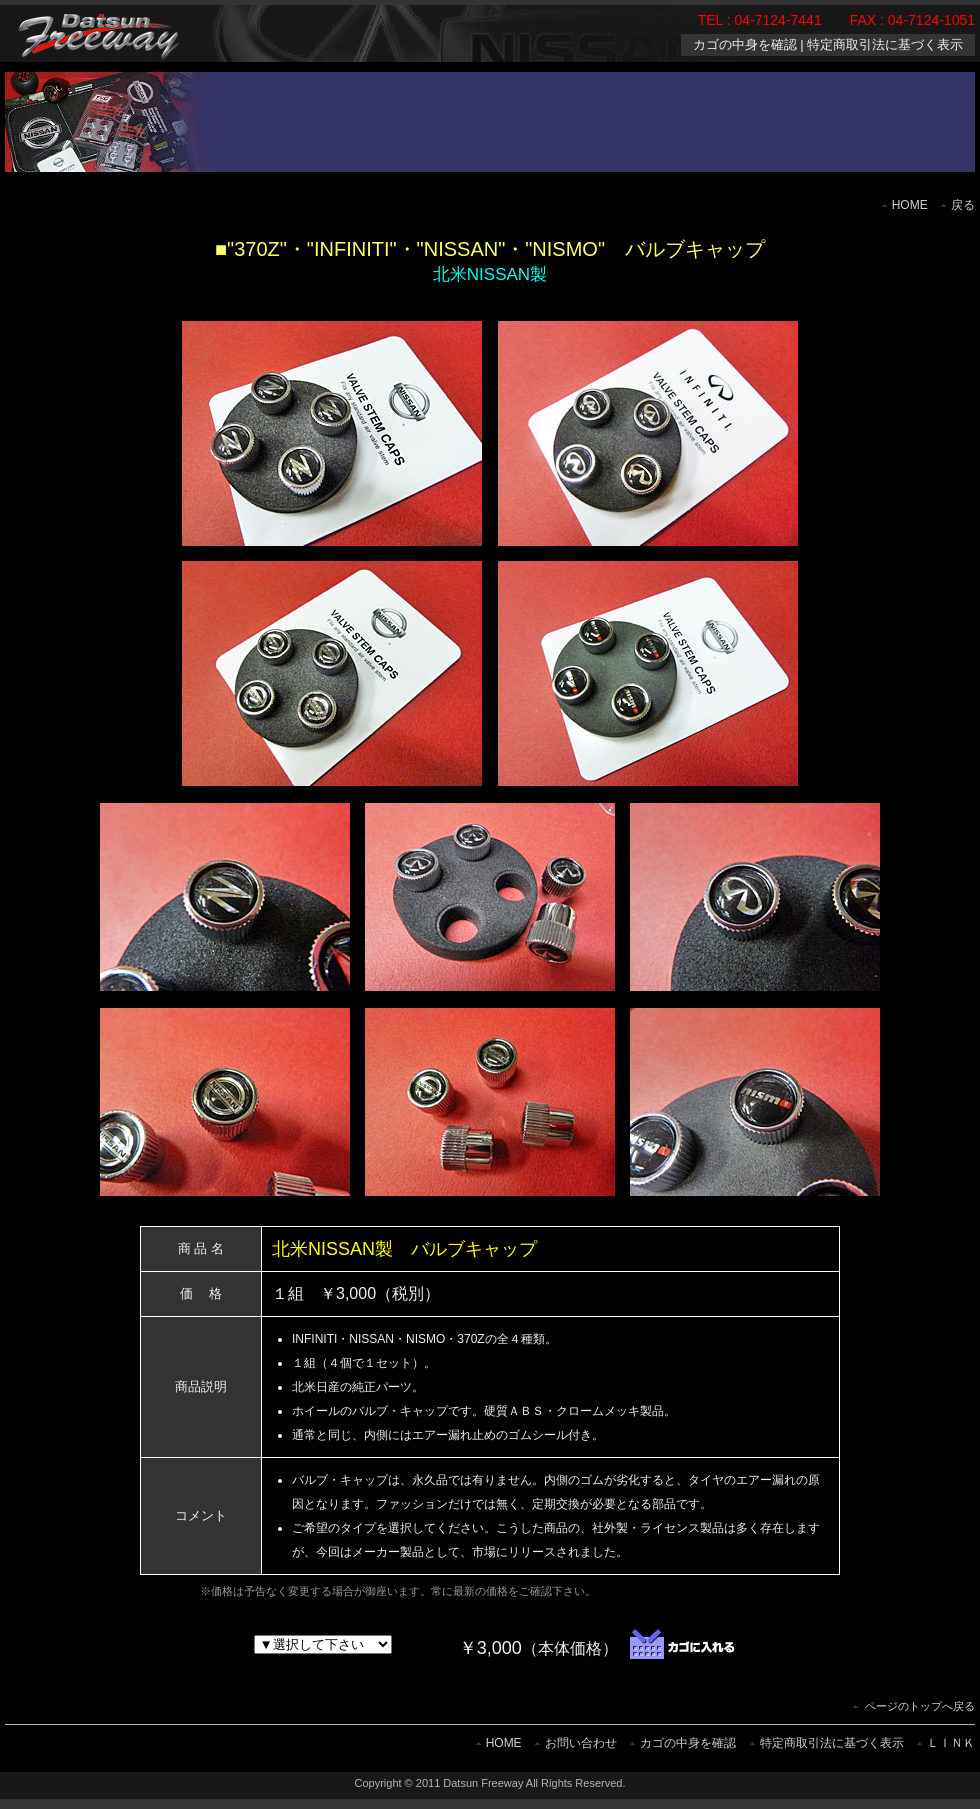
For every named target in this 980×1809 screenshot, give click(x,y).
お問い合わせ (581, 1743)
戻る (963, 205)
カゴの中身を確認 (745, 44)
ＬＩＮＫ (951, 1743)
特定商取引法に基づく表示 (885, 44)
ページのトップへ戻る (920, 1706)
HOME (910, 205)
